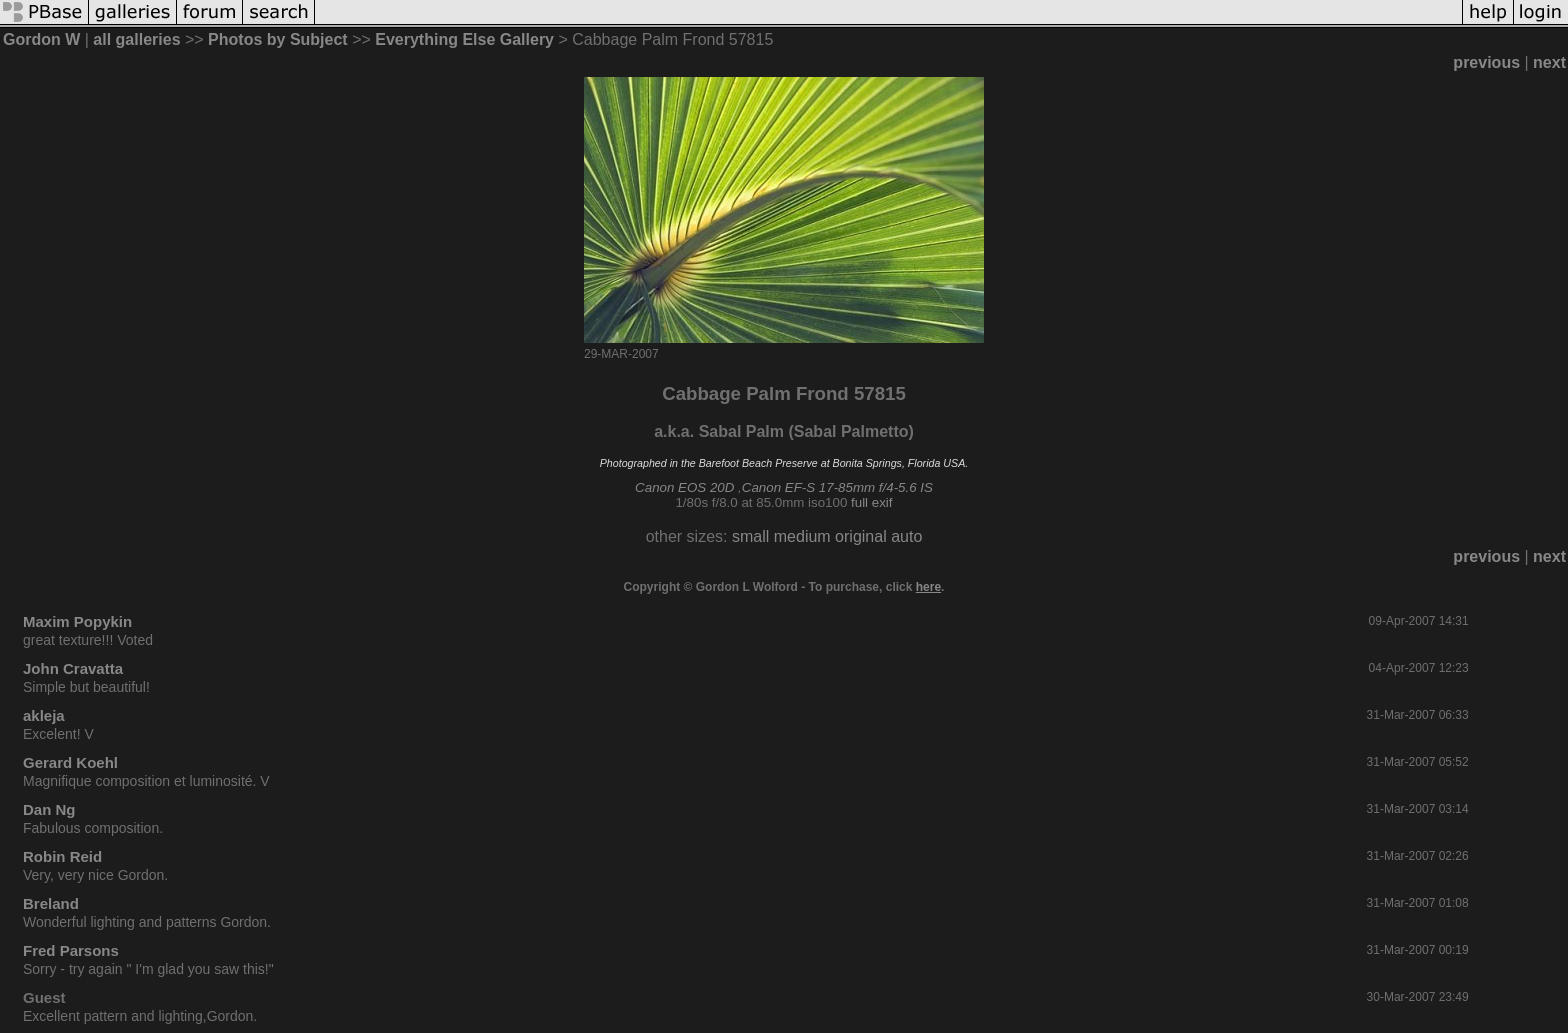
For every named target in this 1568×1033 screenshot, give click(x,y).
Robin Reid (62, 856)
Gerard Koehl (70, 762)
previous (1486, 62)
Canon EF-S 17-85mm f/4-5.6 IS (837, 487)
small (750, 536)
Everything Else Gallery (464, 39)
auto (906, 536)
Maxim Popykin (77, 621)
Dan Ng (49, 809)
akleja (44, 715)
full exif (871, 502)
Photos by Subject (278, 39)
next (1549, 62)
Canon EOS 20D (684, 487)
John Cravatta (73, 668)
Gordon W (41, 39)
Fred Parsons (71, 950)
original (861, 536)
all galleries (136, 39)
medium (802, 536)
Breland (51, 903)
